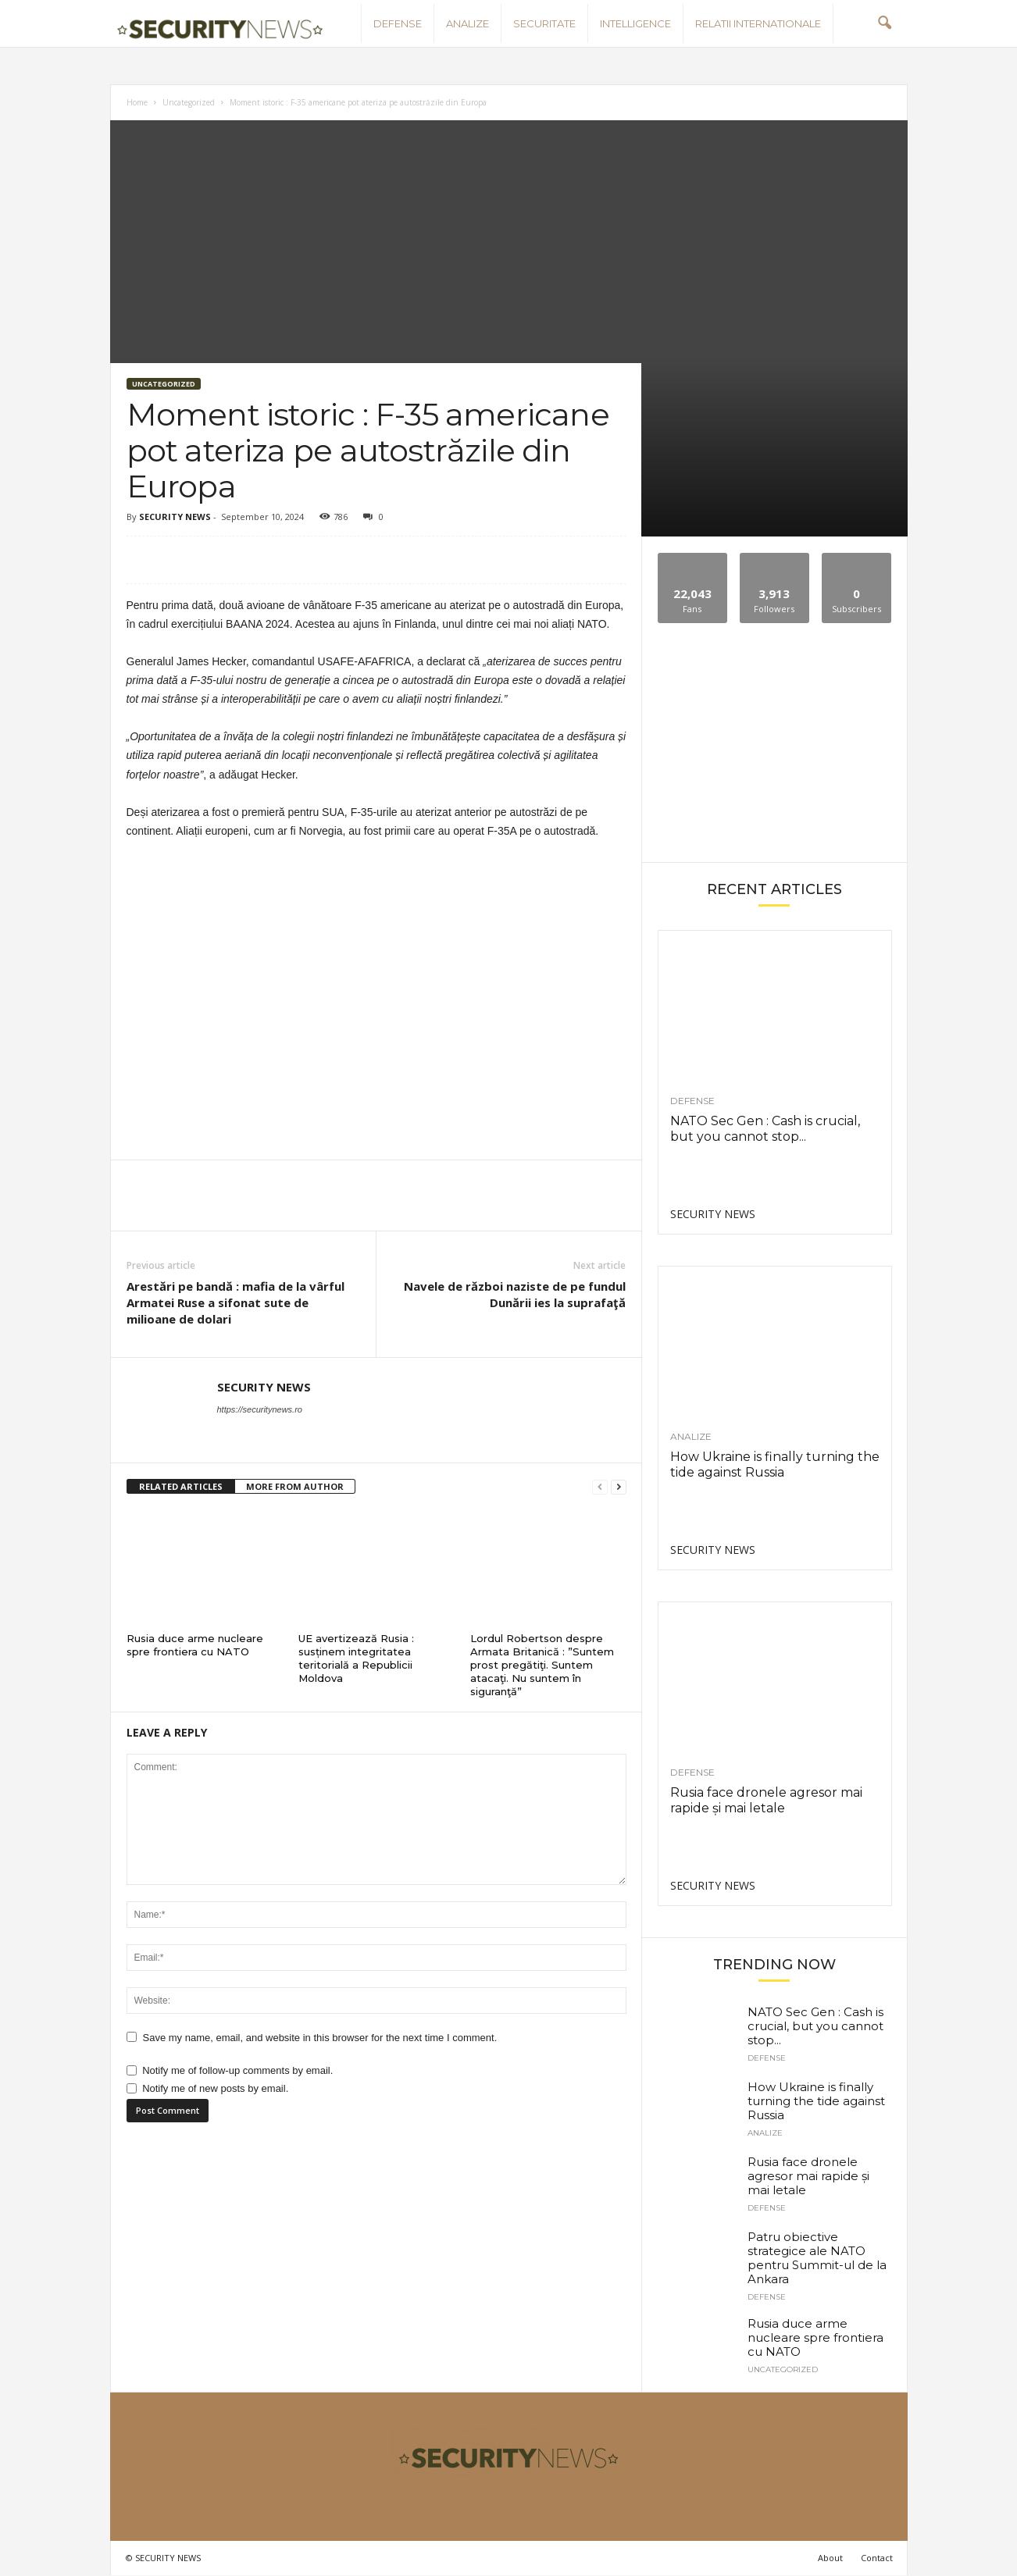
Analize (467, 23)
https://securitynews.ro (259, 1409)
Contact (877, 2558)
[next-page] (618, 1487)
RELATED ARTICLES (181, 1486)
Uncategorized (188, 102)
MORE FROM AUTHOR (295, 1486)
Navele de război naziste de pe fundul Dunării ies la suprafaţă (515, 1294)
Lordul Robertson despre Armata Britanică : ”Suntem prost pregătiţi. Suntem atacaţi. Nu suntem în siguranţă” (542, 1665)
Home (137, 102)
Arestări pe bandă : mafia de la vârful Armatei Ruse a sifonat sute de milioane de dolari (235, 1302)
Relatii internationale (758, 23)
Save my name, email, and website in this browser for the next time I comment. (320, 2037)
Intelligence (635, 23)
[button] (884, 23)
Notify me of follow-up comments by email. (237, 2070)
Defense (397, 23)
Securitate (544, 23)
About (830, 2558)
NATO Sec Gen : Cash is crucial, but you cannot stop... (765, 1128)
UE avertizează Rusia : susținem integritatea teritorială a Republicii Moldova (356, 1658)
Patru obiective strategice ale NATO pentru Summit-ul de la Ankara (817, 2257)
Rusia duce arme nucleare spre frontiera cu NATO (195, 1645)
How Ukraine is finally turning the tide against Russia (775, 1464)
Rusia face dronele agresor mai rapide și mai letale (766, 1800)
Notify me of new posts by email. (215, 2088)
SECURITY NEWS (175, 516)
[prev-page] (600, 1487)
